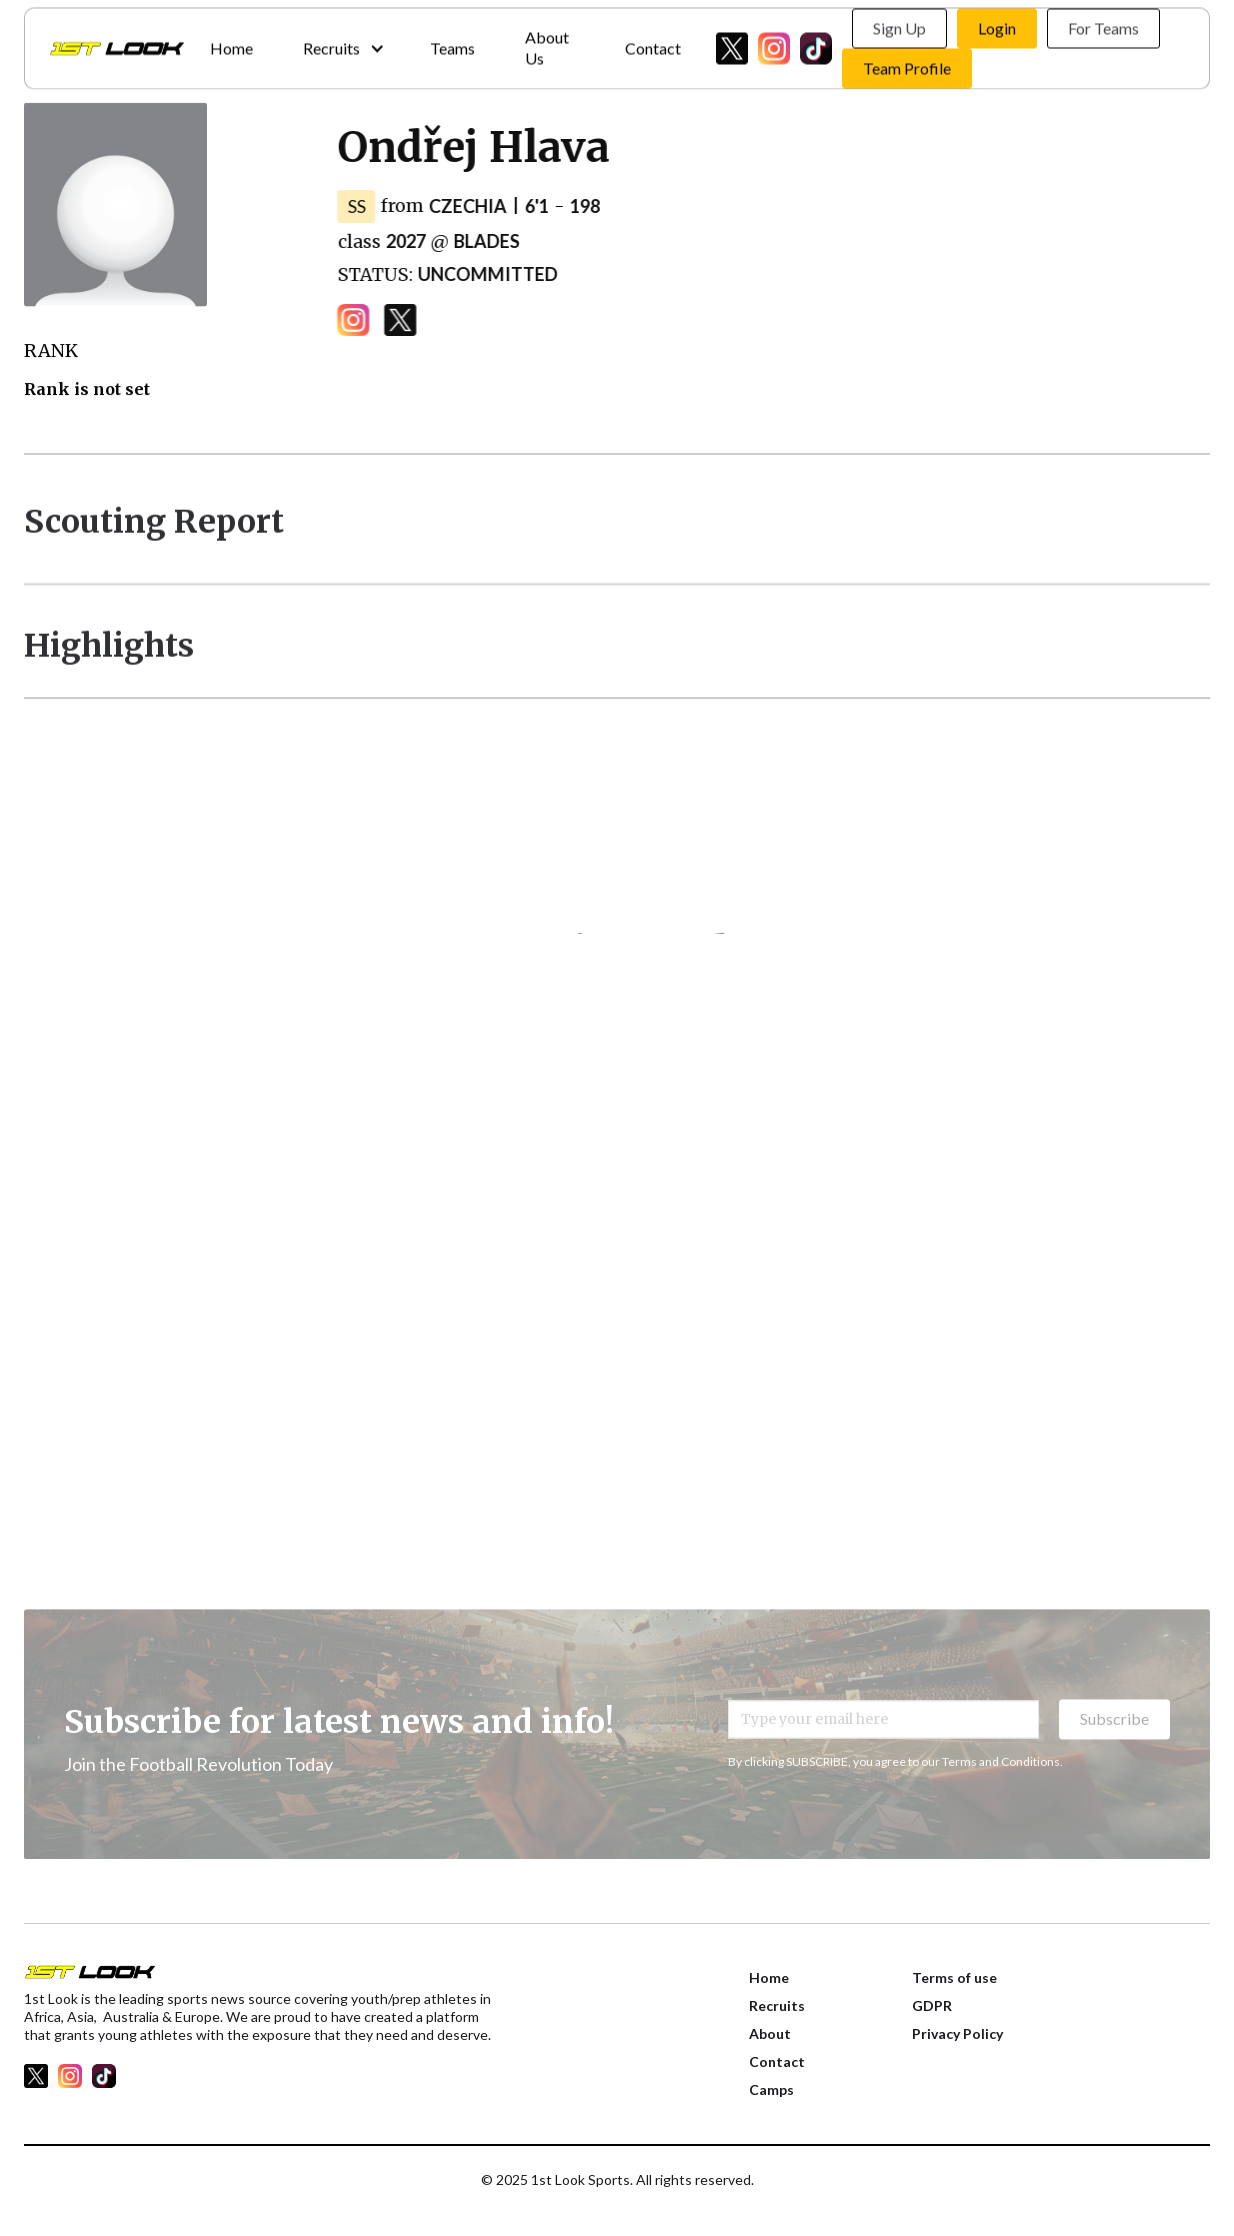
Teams (452, 42)
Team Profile (907, 63)
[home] (117, 44)
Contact (653, 42)
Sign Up (899, 23)
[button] (341, 43)
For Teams (1103, 23)
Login (997, 23)
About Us (547, 43)
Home (231, 42)
